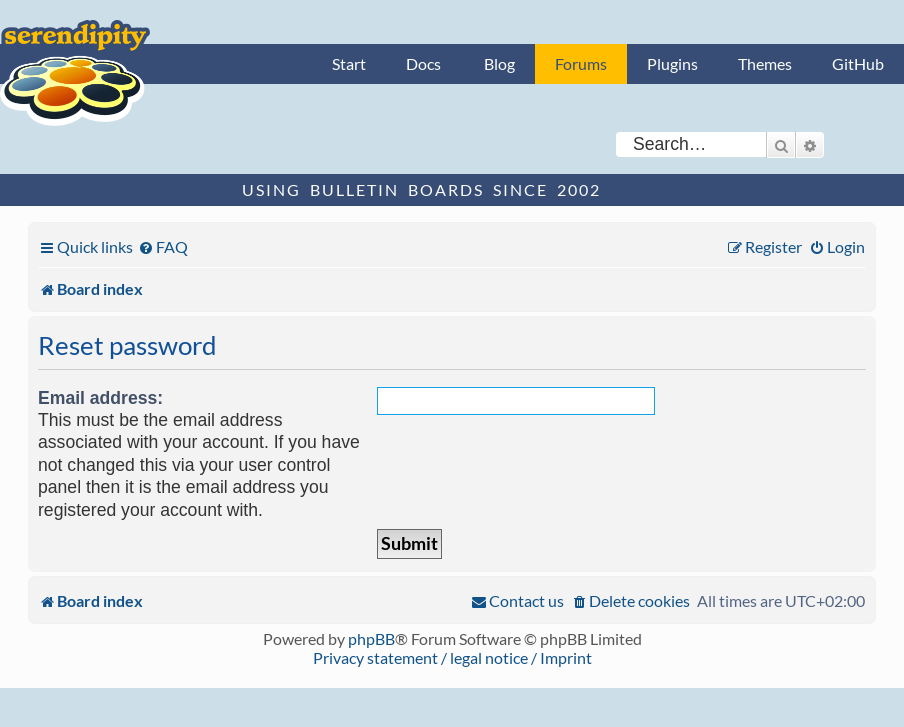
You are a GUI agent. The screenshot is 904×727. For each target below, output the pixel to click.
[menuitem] (163, 246)
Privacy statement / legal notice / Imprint (452, 657)
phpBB (371, 638)
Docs (423, 63)
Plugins (672, 63)
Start (349, 63)
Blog (499, 63)
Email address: (100, 398)
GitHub (858, 63)
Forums (581, 63)
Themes (765, 63)
